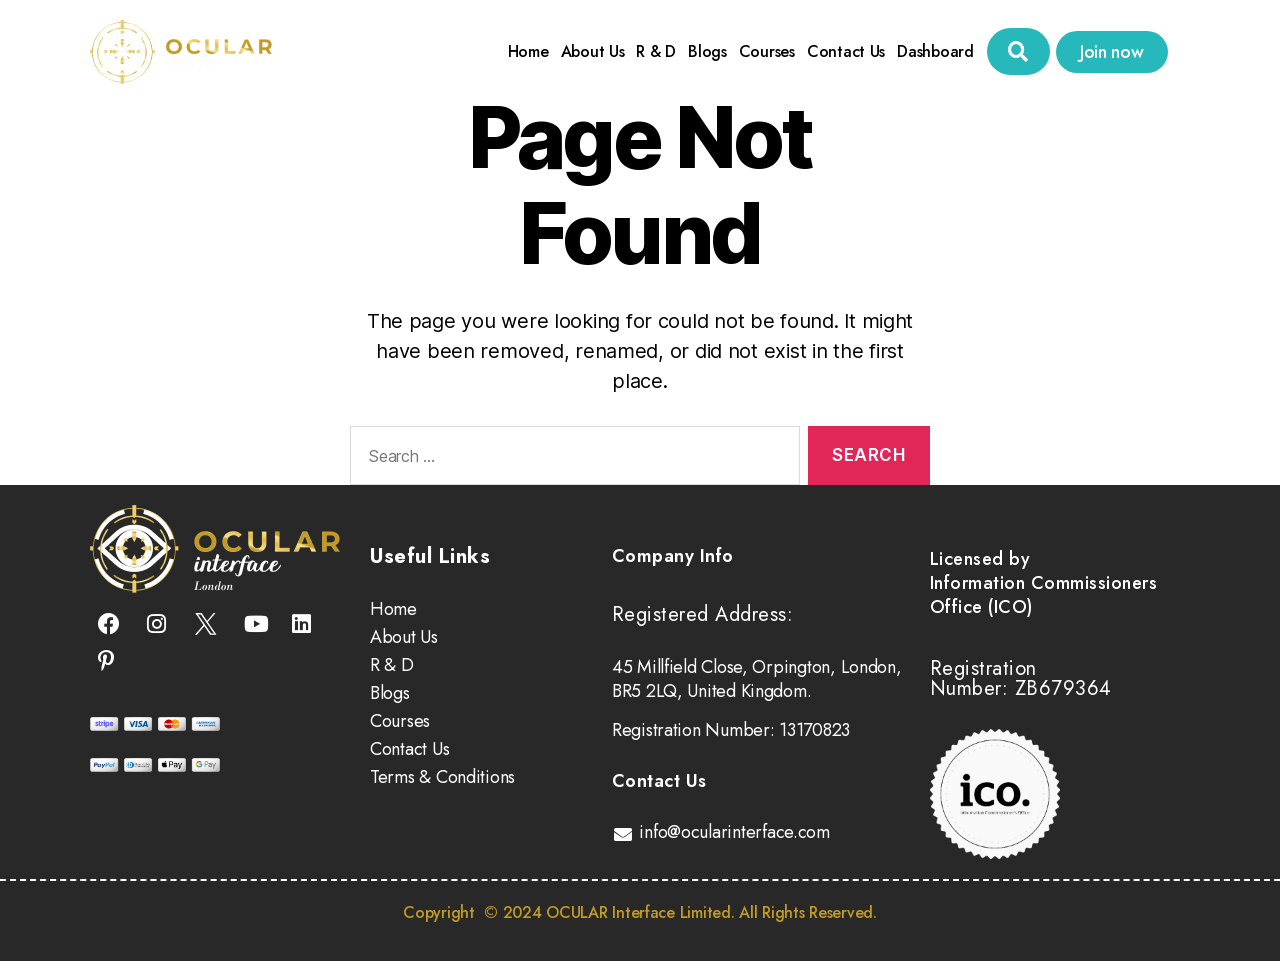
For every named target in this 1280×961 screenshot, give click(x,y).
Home (528, 51)
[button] (1018, 51)
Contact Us (846, 51)
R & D (656, 51)
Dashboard (935, 51)
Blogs (707, 51)
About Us (593, 51)
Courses (767, 51)
